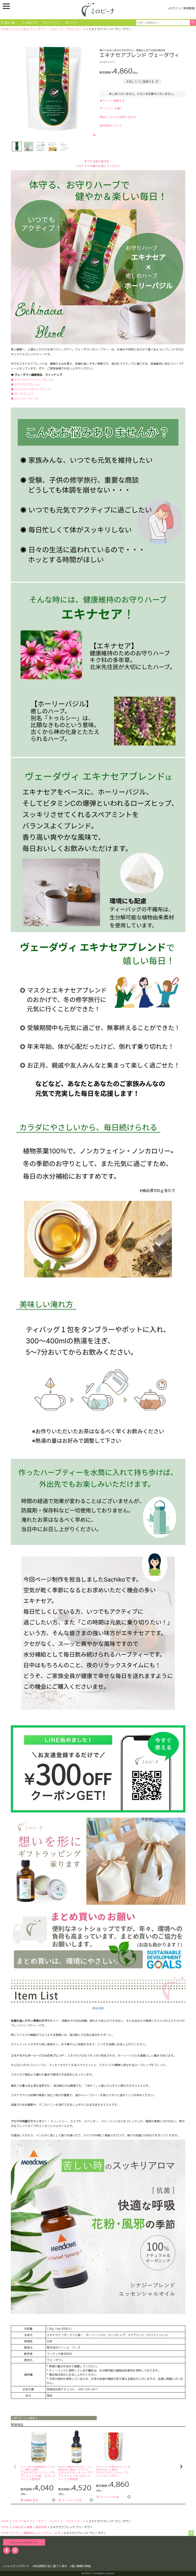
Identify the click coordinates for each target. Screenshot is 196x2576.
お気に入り (30, 22)
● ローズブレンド (22, 394)
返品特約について (110, 125)
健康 (29, 2527)
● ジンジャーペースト (25, 398)
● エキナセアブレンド (25, 384)
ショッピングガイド (16, 2566)
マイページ (51, 22)
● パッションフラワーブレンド (31, 389)
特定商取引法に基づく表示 (50, 2566)
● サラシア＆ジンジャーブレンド (32, 380)
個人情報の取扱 (81, 2566)
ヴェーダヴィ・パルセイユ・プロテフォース (57, 29)
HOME (5, 29)
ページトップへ (191, 2533)
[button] (15, 2466)
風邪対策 (41, 2527)
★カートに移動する (112, 101)
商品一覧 (7, 22)
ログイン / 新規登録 (182, 8)
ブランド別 (19, 29)
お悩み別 (17, 2527)
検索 (193, 22)
